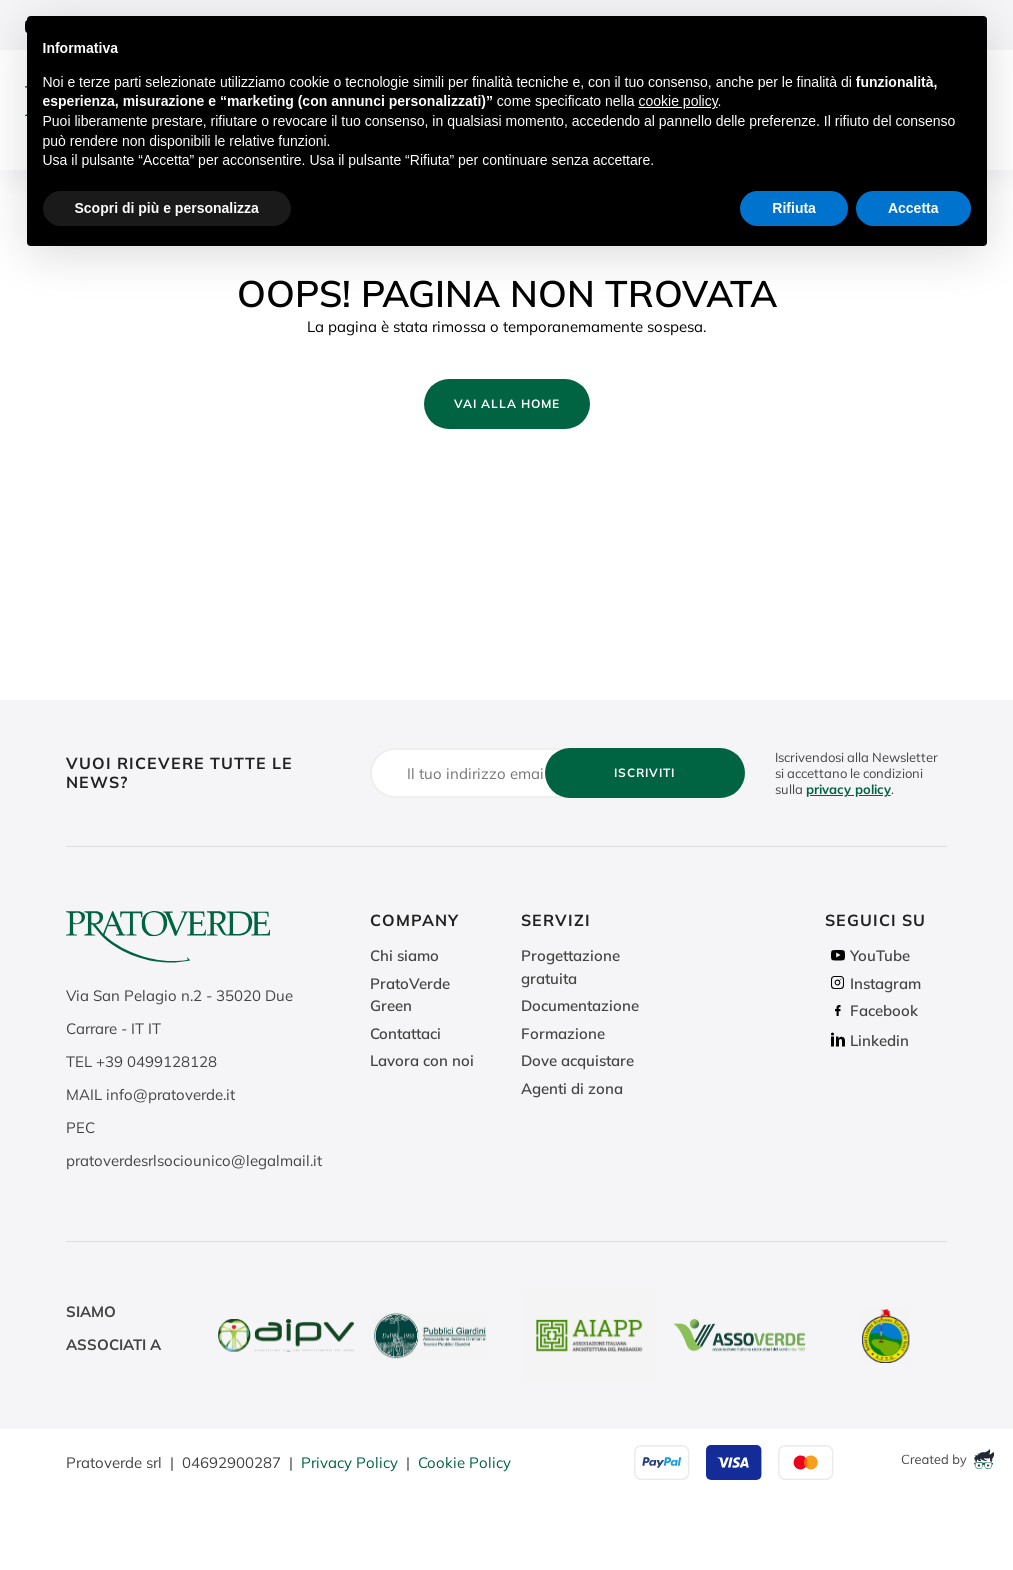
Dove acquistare (577, 1060)
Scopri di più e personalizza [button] (167, 208)
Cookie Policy (464, 1462)
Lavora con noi (422, 1060)
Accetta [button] (913, 208)
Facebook (871, 1010)
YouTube (867, 955)
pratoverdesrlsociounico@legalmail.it (194, 1160)
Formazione (563, 1033)
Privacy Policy (349, 1462)
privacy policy (848, 789)
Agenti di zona (572, 1088)
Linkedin (867, 1040)
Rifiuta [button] (794, 208)
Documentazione (580, 1005)
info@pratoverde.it (170, 1094)
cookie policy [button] (677, 101)
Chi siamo (404, 955)
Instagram (873, 983)
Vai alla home (507, 403)
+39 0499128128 (156, 1061)
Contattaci (405, 1033)
